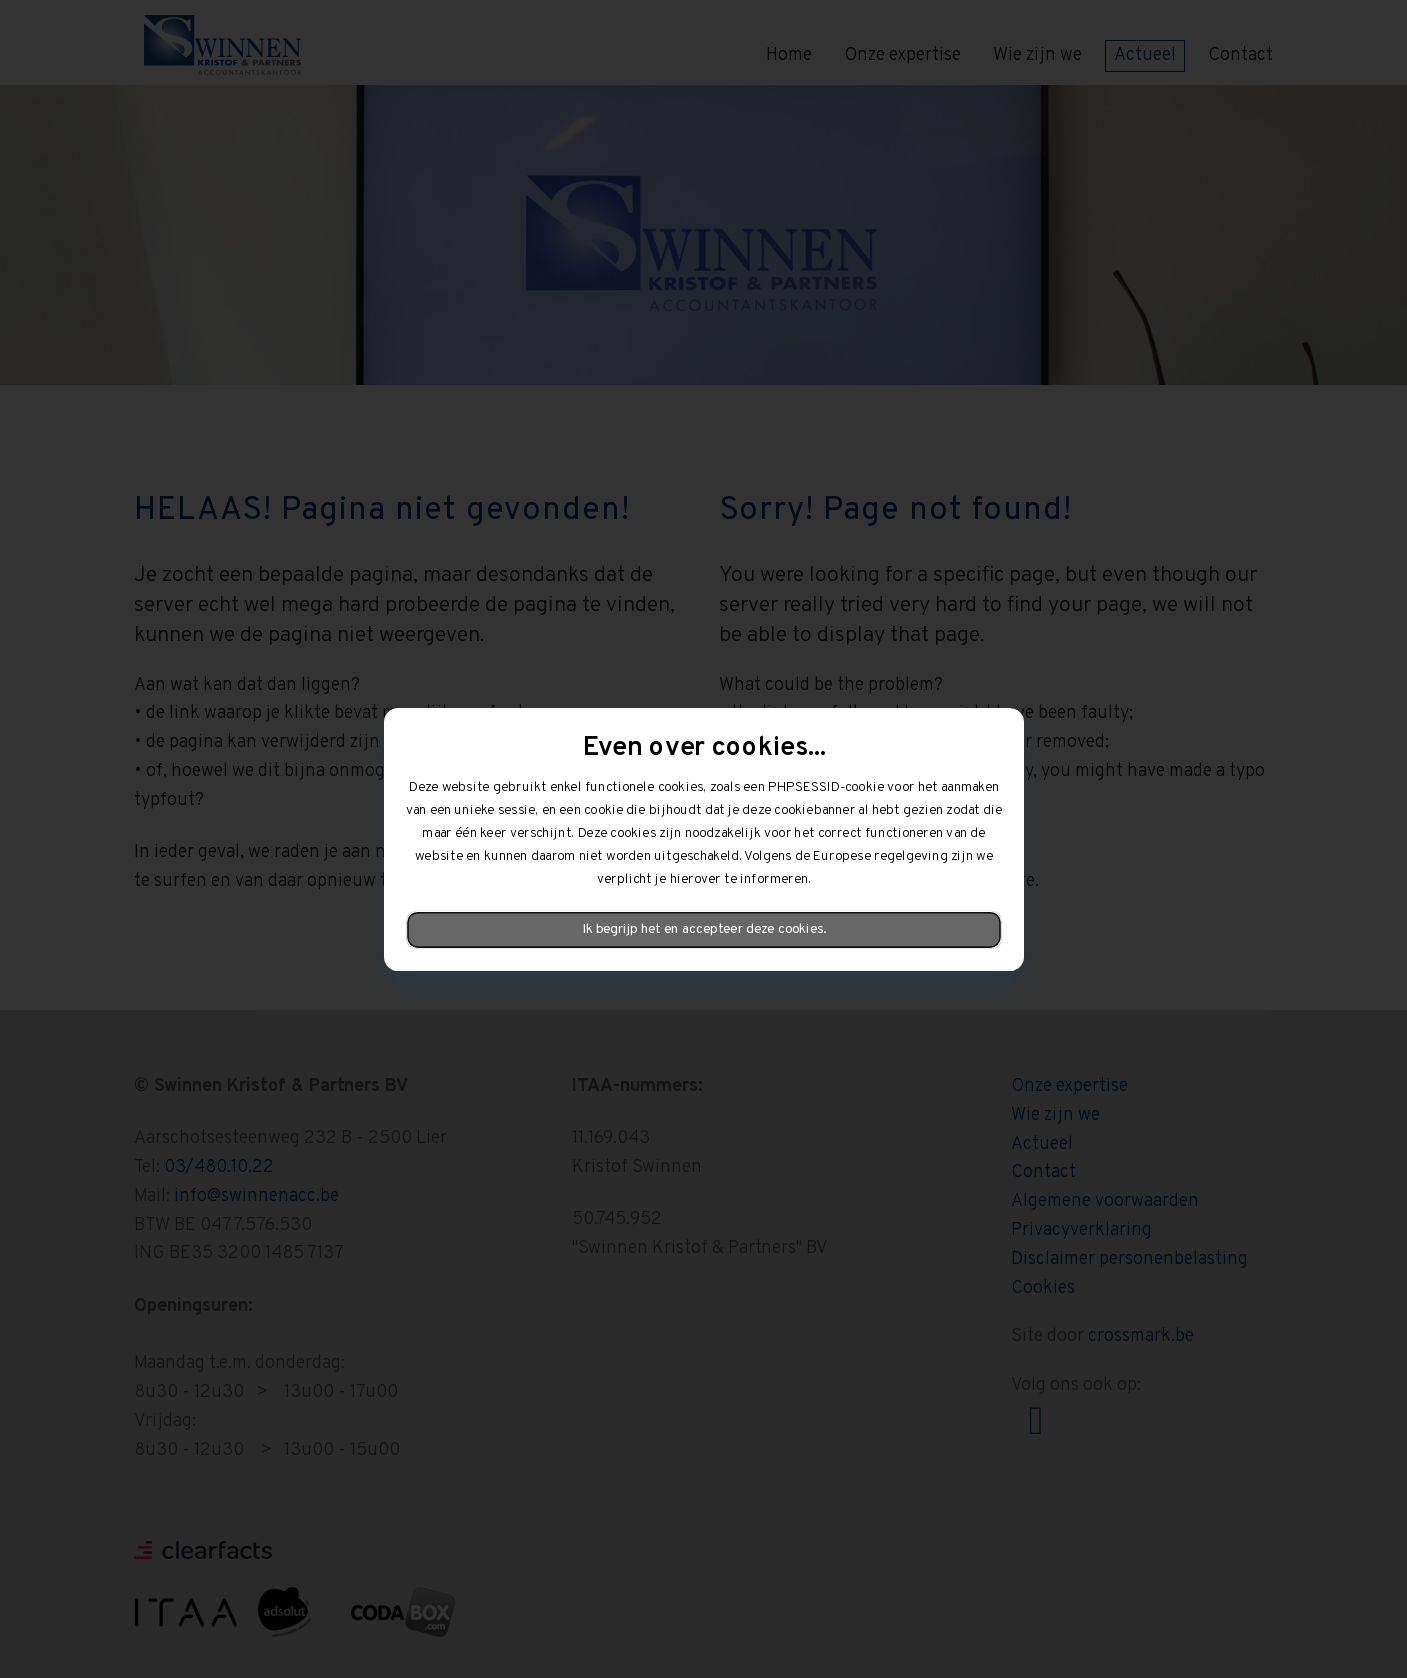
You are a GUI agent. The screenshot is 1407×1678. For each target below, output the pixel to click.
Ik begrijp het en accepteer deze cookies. (703, 929)
